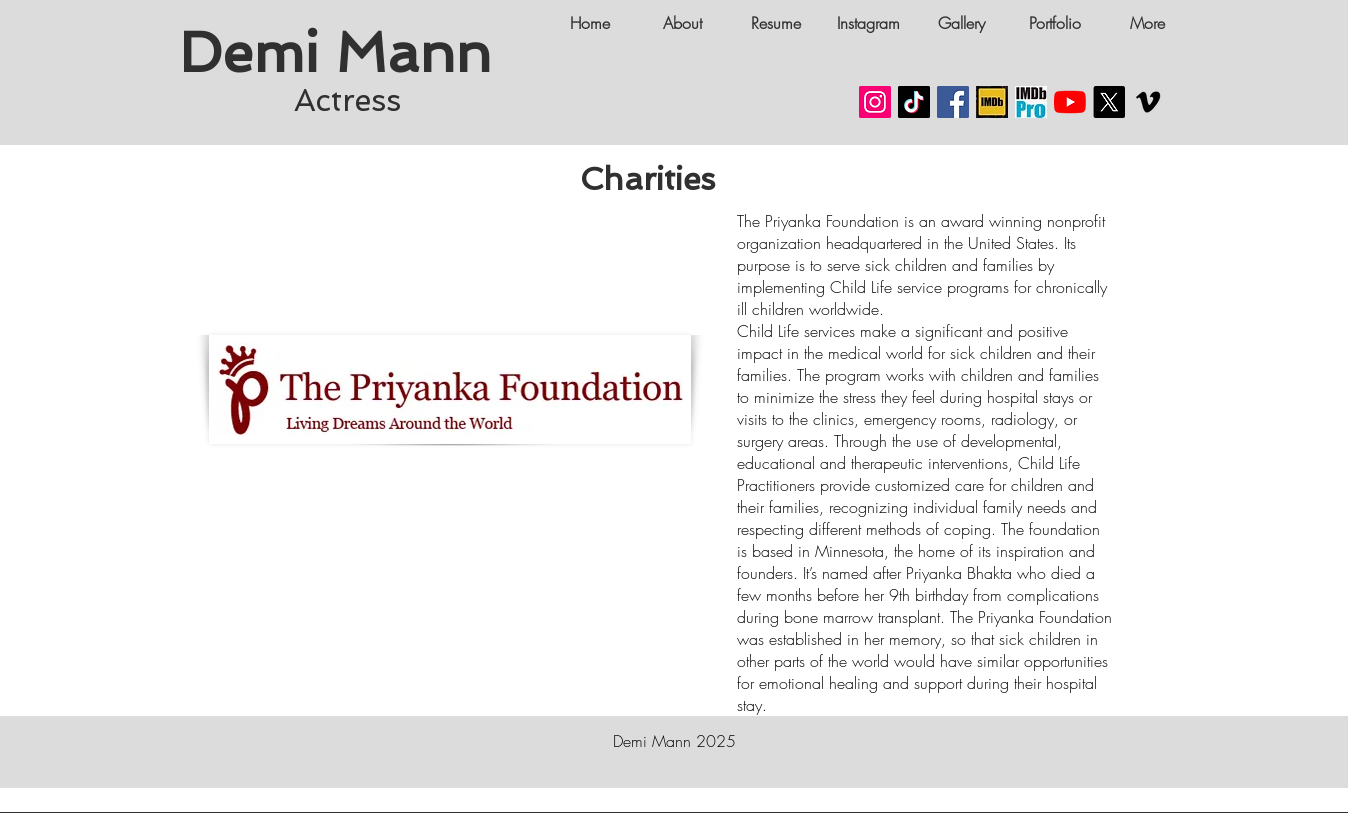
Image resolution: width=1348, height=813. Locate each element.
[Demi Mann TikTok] (914, 102)
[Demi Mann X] (1109, 102)
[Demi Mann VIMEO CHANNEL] (1148, 102)
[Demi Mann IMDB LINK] (992, 102)
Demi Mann (343, 52)
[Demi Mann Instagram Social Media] (875, 102)
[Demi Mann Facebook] (953, 102)
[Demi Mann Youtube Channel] (1070, 102)
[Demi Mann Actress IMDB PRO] (1031, 102)
